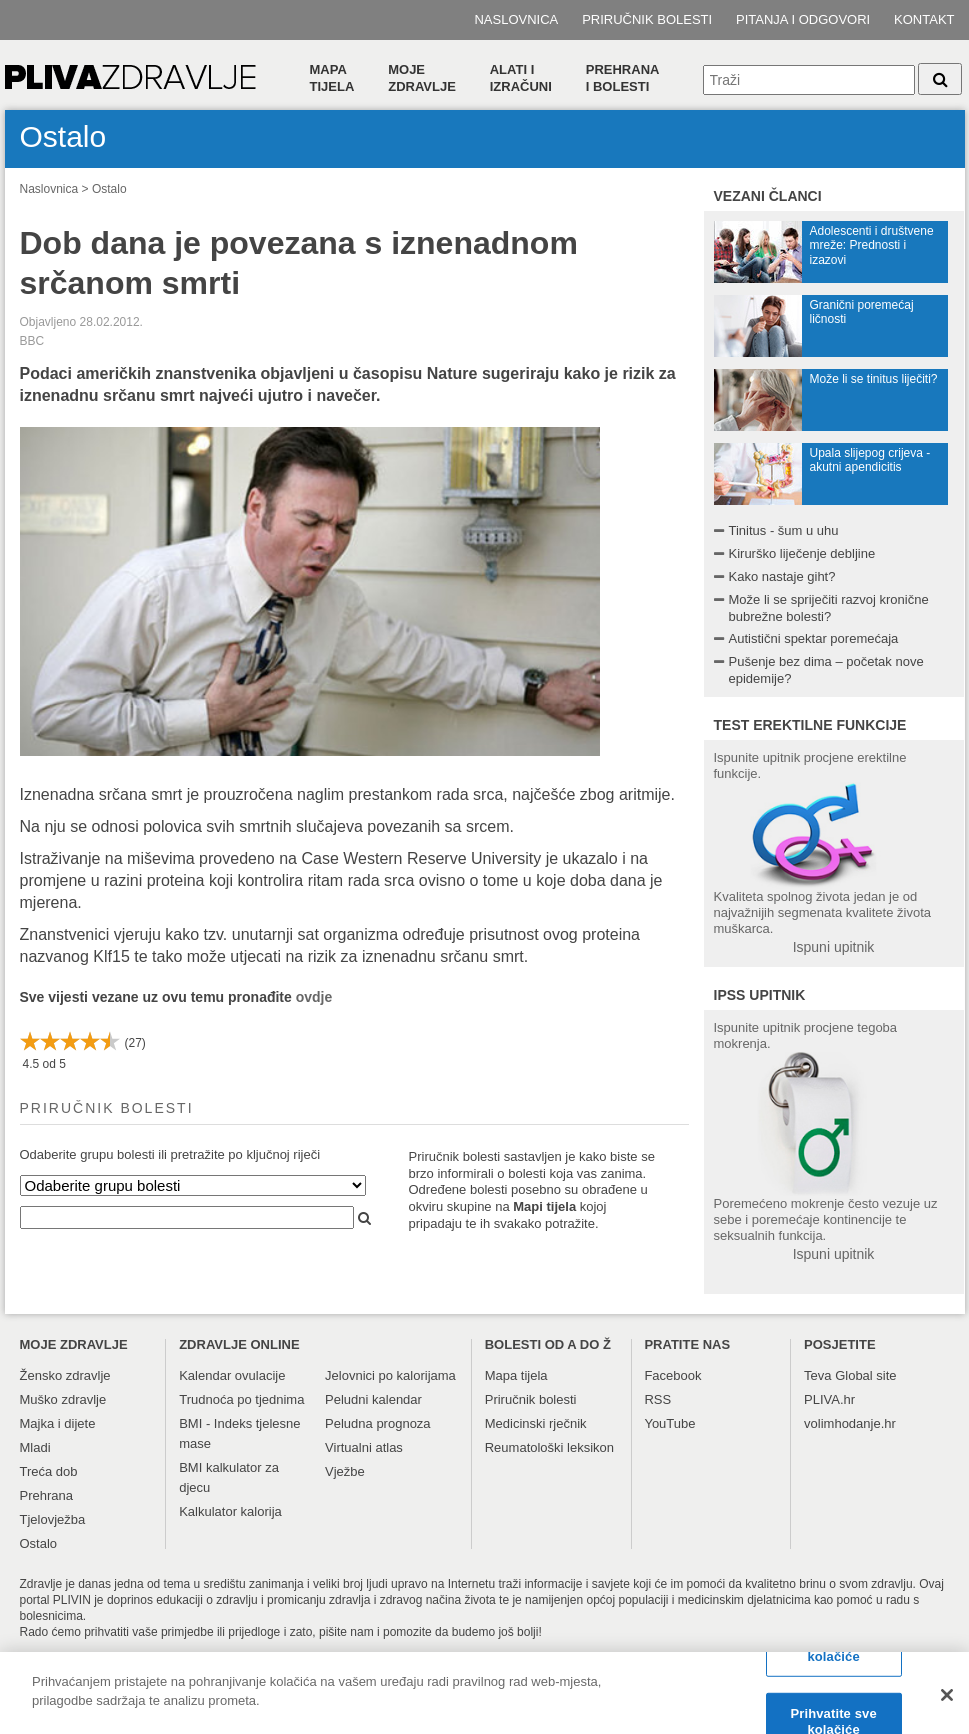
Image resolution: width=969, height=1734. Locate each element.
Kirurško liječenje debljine (802, 553)
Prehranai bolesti (623, 78)
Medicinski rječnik (536, 1423)
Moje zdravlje (422, 78)
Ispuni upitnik (834, 947)
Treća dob (49, 1471)
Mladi (35, 1447)
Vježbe (345, 1471)
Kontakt (924, 19)
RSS (657, 1399)
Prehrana (46, 1495)
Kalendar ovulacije (232, 1375)
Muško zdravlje (63, 1399)
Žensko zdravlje (65, 1375)
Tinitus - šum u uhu (784, 530)
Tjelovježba (53, 1519)
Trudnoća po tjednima (241, 1399)
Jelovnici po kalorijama (390, 1375)
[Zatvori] (947, 1702)
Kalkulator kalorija (230, 1511)
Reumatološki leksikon (549, 1447)
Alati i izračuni (521, 78)
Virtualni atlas (364, 1447)
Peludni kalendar (373, 1399)
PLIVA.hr (829, 1399)
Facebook (672, 1375)
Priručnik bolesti (647, 19)
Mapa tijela (332, 78)
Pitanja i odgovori (803, 19)
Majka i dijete (58, 1423)
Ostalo (109, 189)
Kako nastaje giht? (782, 576)
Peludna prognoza (378, 1423)
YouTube (669, 1423)
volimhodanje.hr (850, 1423)
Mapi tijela (544, 1206)
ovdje (314, 997)
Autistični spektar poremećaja (814, 638)
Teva (817, 1375)
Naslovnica (516, 19)
